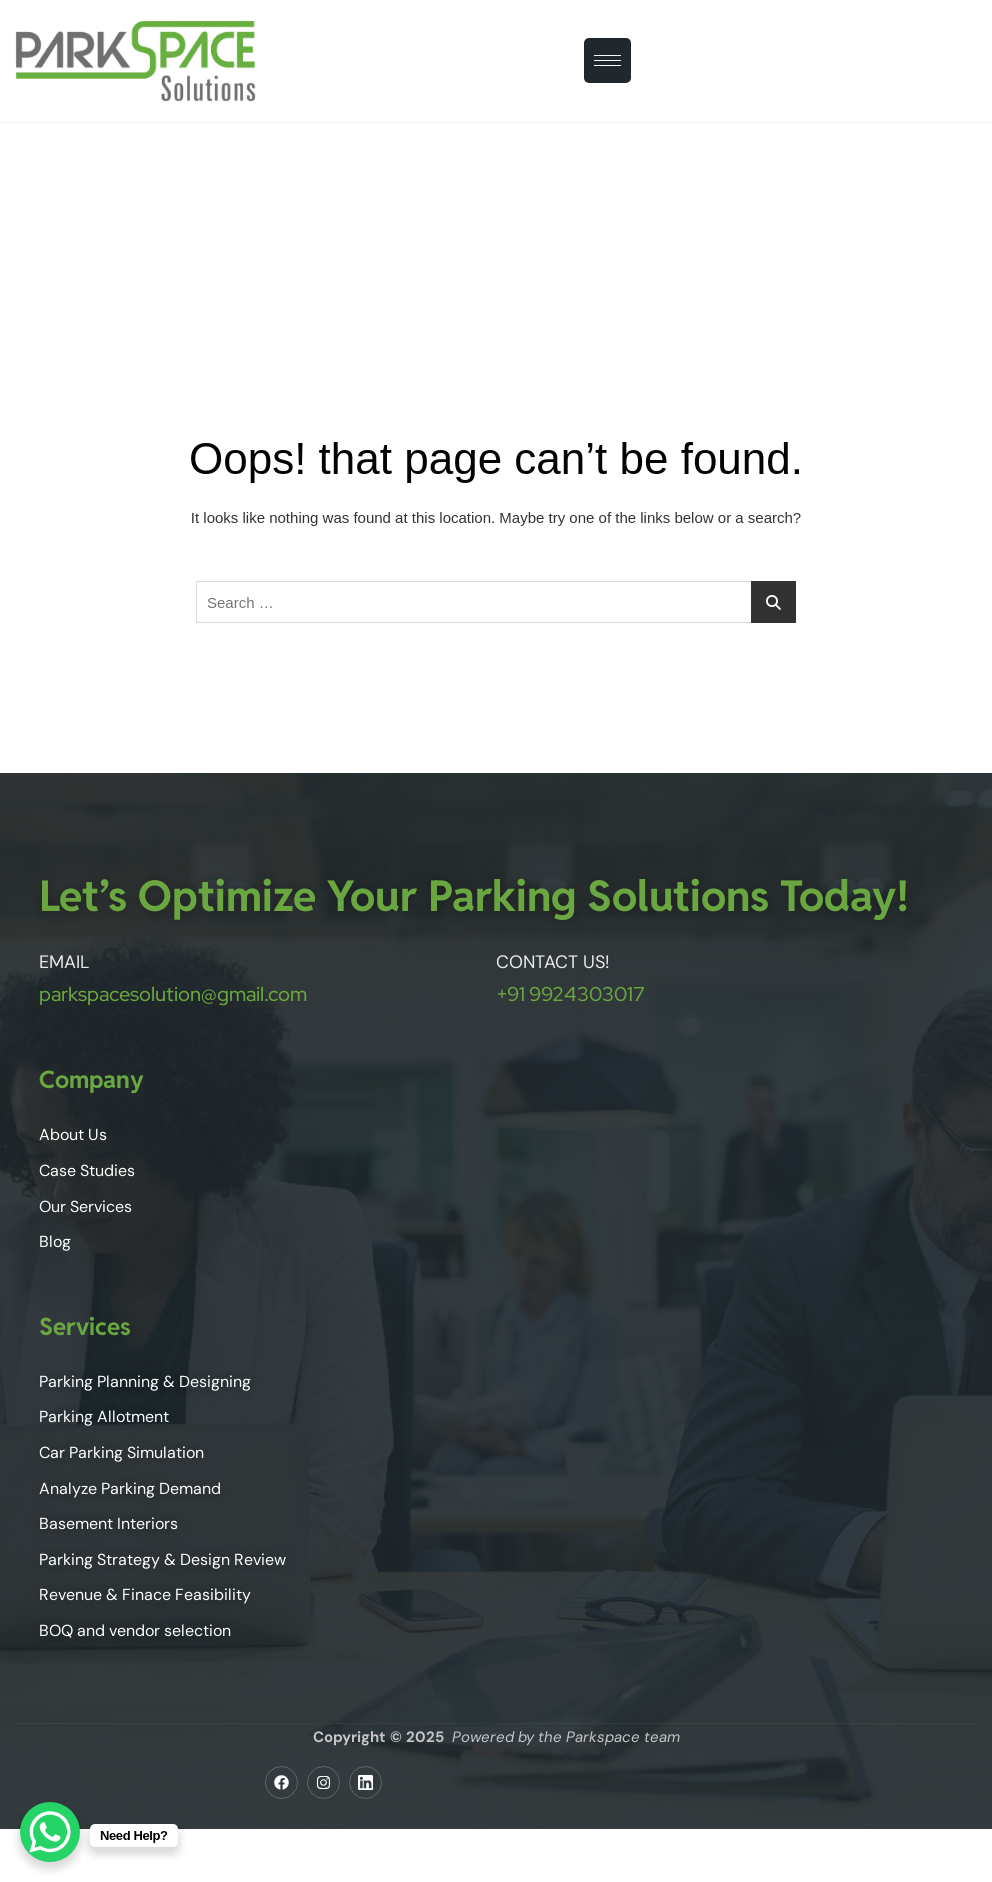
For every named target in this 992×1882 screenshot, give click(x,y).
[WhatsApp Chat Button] (50, 1832)
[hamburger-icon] (607, 60)
